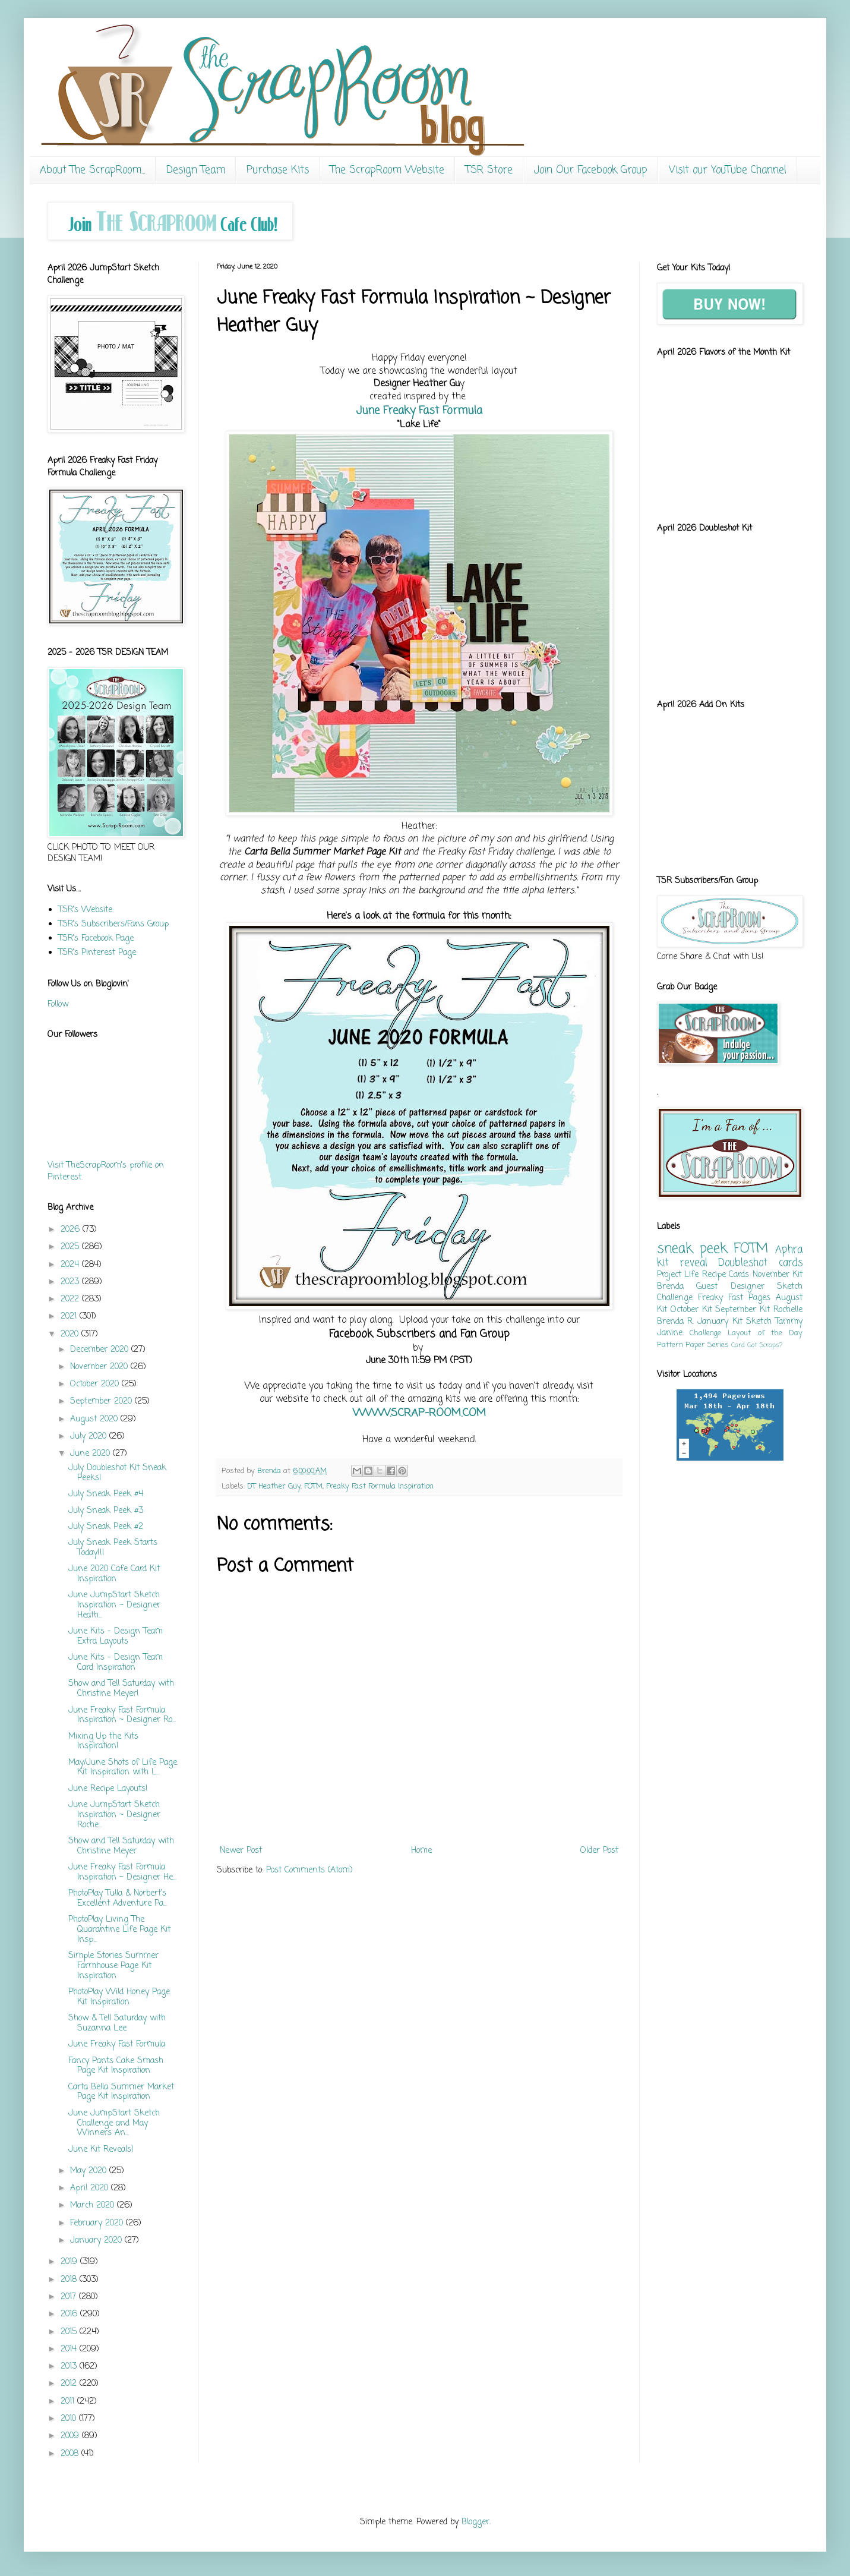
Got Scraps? (764, 1345)
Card (738, 1345)
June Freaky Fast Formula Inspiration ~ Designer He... (122, 1872)
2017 (70, 2297)
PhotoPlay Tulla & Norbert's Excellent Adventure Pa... (117, 1898)
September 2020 (102, 1401)
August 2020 (95, 1419)
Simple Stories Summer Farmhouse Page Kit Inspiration (113, 1966)
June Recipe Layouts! (108, 1789)
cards (790, 1263)
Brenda (670, 1287)
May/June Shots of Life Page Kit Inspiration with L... (122, 1768)
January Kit (719, 1322)
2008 (71, 2454)
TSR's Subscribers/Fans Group (113, 924)
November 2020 (100, 1367)
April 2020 (90, 2188)
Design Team (195, 170)
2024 (71, 1265)
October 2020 (96, 1384)
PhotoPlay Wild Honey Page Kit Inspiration (119, 1997)
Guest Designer (730, 1287)
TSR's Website (85, 910)
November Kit (777, 1275)
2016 (70, 2314)
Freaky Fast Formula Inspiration (380, 1486)
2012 (70, 2384)
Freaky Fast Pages (734, 1298)
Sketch (759, 1322)
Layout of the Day (765, 1333)
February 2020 (98, 2223)
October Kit (691, 1310)
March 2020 (93, 2205)
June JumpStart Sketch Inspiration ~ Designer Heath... (114, 1605)
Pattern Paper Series (693, 1345)
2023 (71, 1282)
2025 (71, 1247)
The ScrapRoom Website (387, 170)
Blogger (475, 2522)
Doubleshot (742, 1263)
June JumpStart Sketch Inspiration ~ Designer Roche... (114, 1815)
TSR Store (489, 170)
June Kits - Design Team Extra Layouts (115, 1636)
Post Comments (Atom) (309, 1870)
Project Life (678, 1275)
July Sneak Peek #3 (105, 1511)
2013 (70, 2366)
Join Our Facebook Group (590, 170)
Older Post (599, 1850)
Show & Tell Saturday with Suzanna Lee (117, 2023)
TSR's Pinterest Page (97, 953)
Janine (669, 1333)
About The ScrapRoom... (92, 170)
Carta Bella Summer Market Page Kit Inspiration (121, 2092)
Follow (58, 1004)
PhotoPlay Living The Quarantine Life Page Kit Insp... (119, 1929)
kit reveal (682, 1263)
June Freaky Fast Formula (419, 410)
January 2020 (97, 2240)
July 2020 (89, 1436)
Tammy (788, 1322)
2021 (70, 1316)
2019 (70, 2262)
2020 (71, 1334)
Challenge (705, 1333)
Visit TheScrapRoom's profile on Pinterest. (106, 1171)
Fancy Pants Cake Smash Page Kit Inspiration (115, 2066)
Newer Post (241, 1850)
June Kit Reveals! (101, 2149)
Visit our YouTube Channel (727, 170)
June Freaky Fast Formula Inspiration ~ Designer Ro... (122, 1715)
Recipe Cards (725, 1275)
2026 (72, 1230)
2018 (70, 2280)
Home (421, 1850)
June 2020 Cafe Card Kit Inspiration (114, 1574)
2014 (70, 2349)
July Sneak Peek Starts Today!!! (112, 1548)
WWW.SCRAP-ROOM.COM (419, 1413)
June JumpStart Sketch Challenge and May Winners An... (114, 2123)
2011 (69, 2401)
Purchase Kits (278, 170)
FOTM (313, 1486)
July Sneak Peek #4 (105, 1494)
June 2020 (91, 1454)
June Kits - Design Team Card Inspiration (115, 1662)
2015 (70, 2332)
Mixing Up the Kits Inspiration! (103, 1741)
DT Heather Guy (274, 1486)
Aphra (788, 1250)
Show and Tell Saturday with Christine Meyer (121, 1846)
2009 (71, 2436)
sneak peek (692, 1249)
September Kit (742, 1310)
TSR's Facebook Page (96, 938)
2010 (70, 2419)
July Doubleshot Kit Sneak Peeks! (117, 1473)
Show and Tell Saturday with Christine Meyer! (121, 1689)
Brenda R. (675, 1322)
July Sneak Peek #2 (105, 1527)
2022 (71, 1299)
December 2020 (100, 1350)
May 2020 (89, 2171)
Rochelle (787, 1310)
